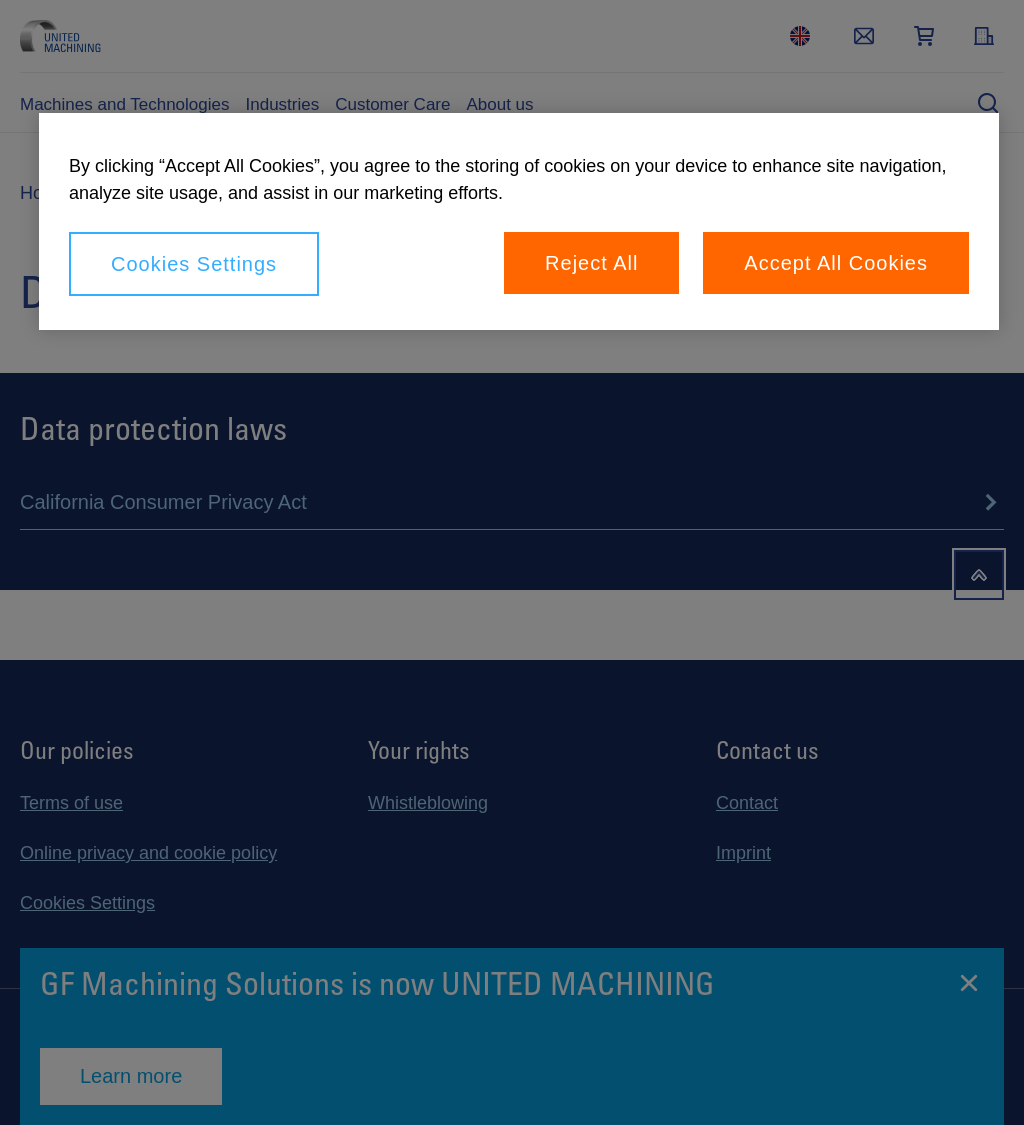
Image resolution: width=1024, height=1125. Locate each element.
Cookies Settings (194, 264)
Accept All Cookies (836, 263)
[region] (519, 221)
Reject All (591, 263)
